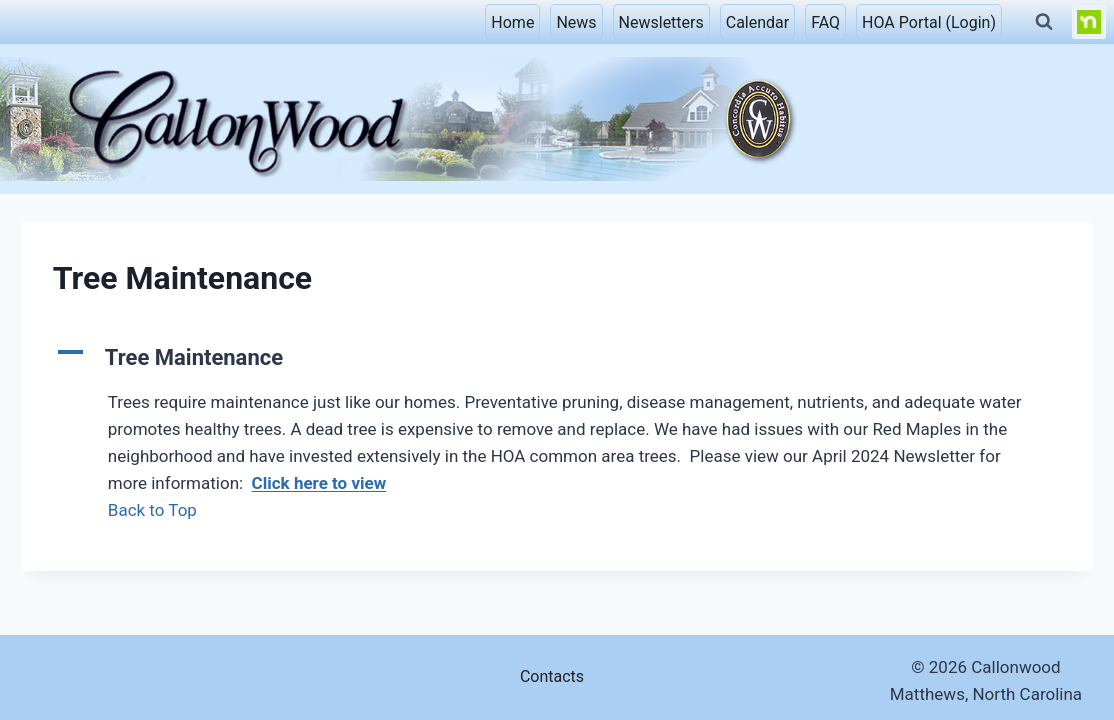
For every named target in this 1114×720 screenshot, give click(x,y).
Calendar (757, 22)
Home (512, 22)
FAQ (825, 22)
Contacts (552, 676)
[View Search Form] (1044, 22)
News (576, 22)
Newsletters (661, 22)
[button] (557, 357)
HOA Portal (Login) (929, 22)
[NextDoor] (1089, 22)
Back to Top (152, 510)
